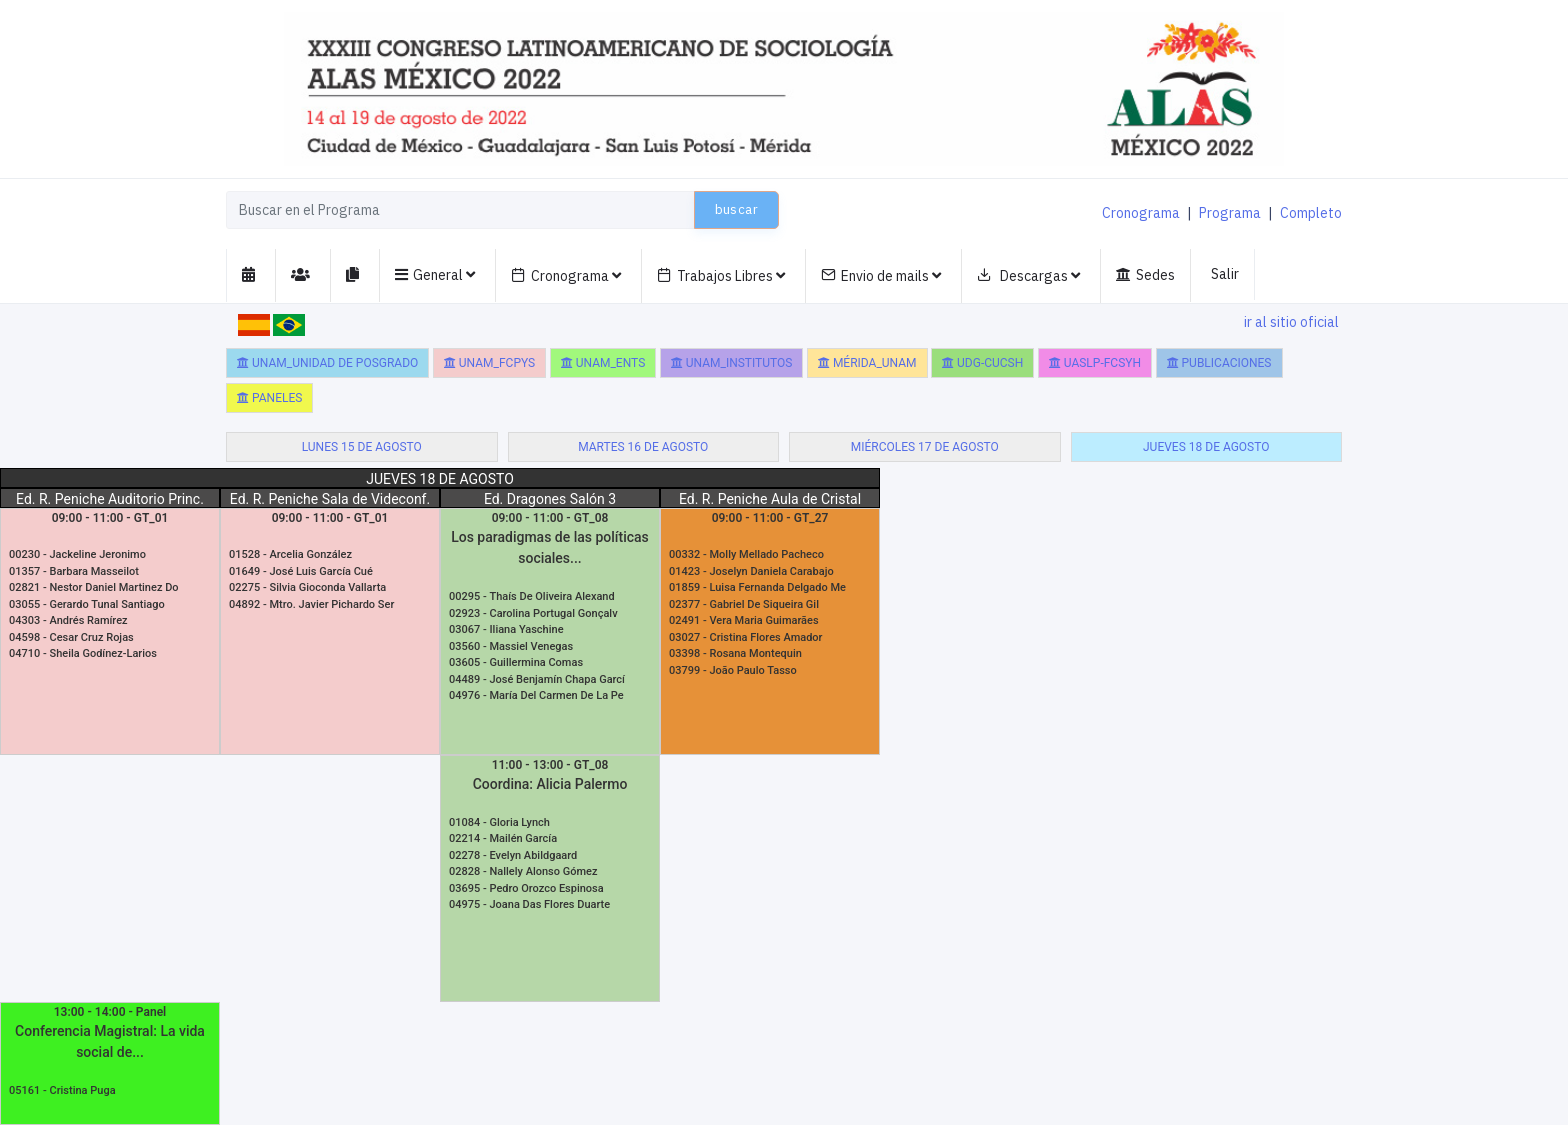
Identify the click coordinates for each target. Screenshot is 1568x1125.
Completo (1311, 213)
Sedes (1145, 275)
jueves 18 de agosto (1206, 447)
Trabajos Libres (721, 276)
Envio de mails (881, 276)
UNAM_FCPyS (489, 363)
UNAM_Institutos (732, 363)
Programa (1230, 213)
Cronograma (1141, 213)
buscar (736, 209)
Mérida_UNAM (867, 363)
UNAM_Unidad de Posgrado (327, 363)
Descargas (1028, 276)
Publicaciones (1219, 363)
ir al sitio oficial (1291, 322)
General (435, 275)
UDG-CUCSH (982, 363)
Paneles (269, 398)
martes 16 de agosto (643, 447)
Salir (1225, 274)
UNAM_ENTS (603, 363)
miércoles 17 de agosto (925, 447)
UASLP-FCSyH (1095, 363)
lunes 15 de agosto (362, 447)
